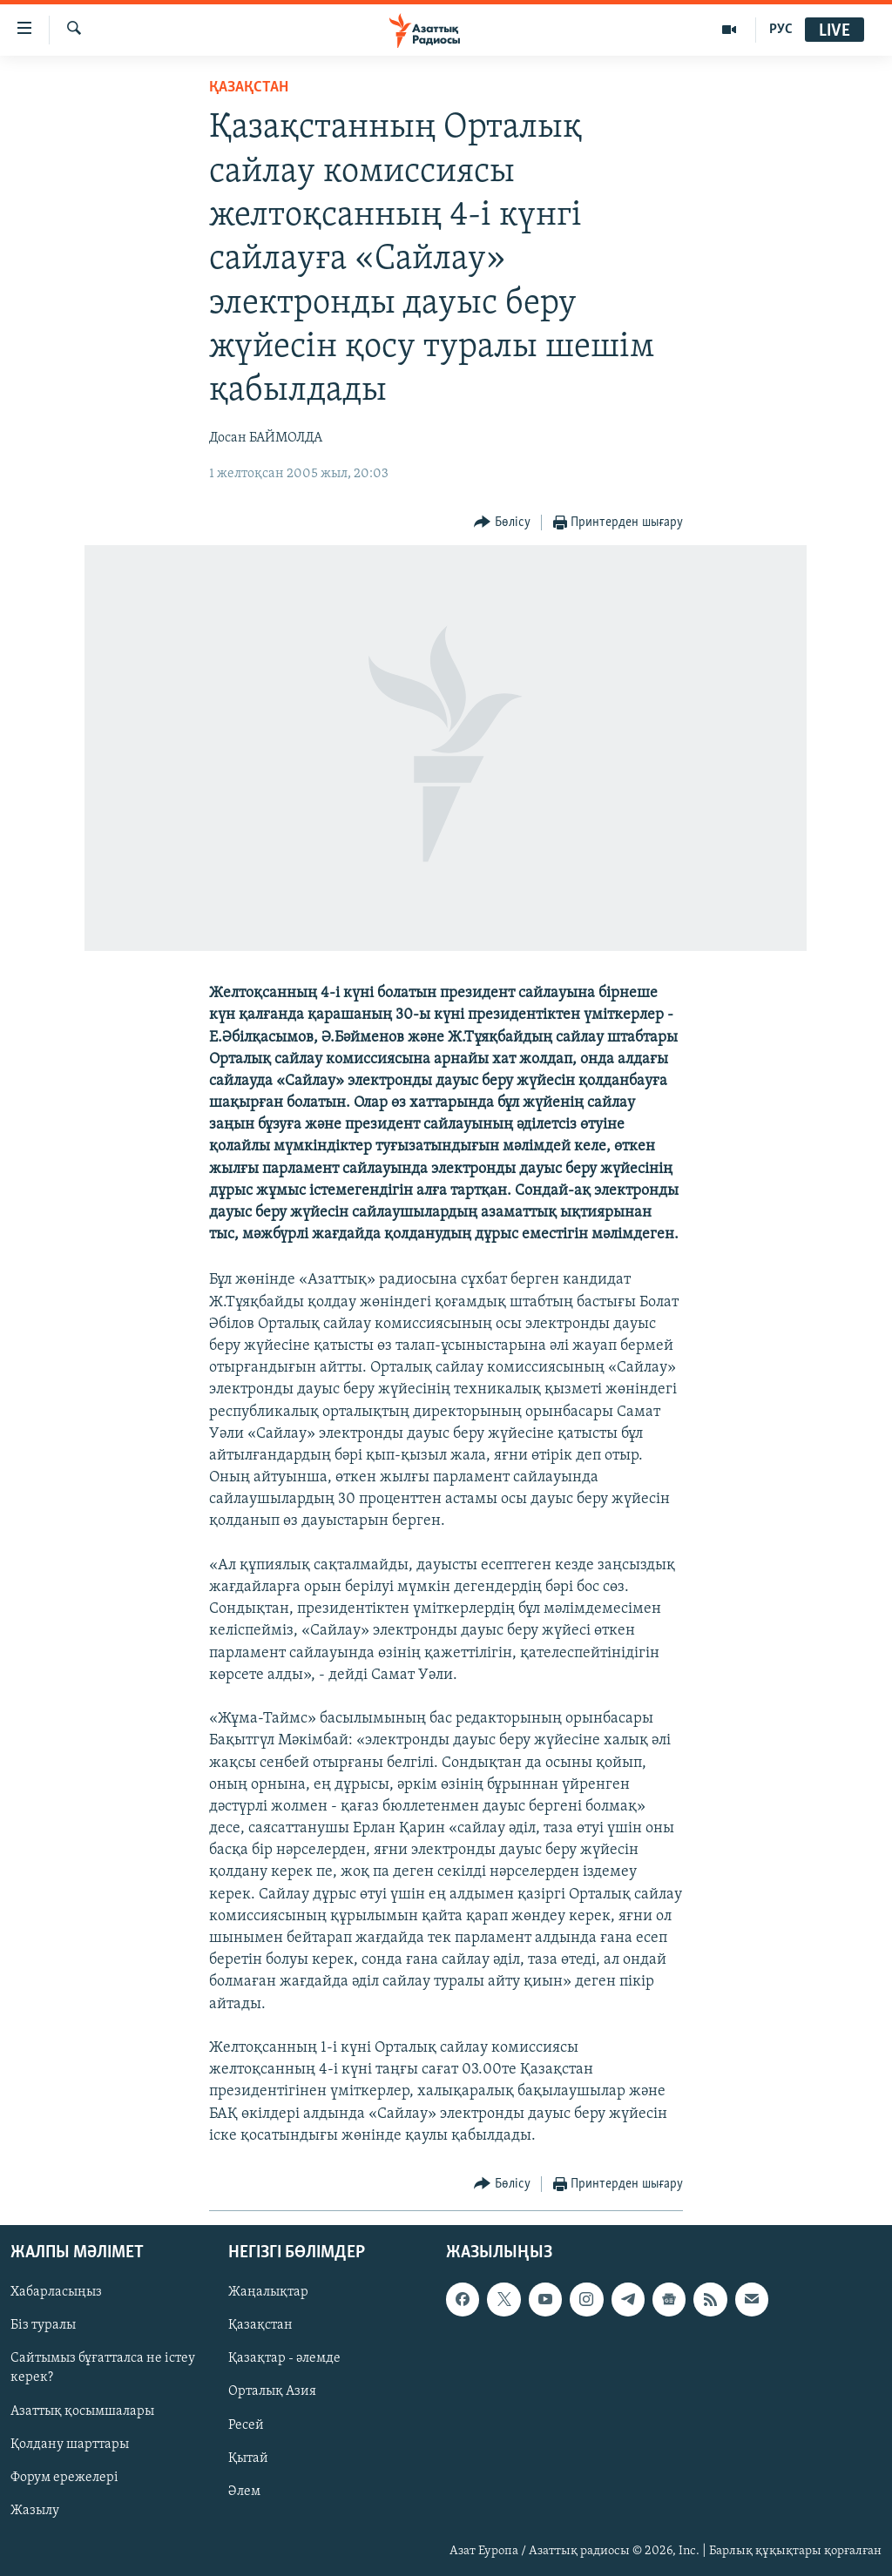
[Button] (502, 523)
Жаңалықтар (268, 2292)
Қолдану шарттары (69, 2444)
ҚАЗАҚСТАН (248, 87)
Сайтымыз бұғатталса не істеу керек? (102, 2367)
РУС (781, 30)
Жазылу (34, 2511)
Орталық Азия (272, 2391)
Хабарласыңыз (56, 2292)
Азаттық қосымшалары (82, 2411)
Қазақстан (260, 2325)
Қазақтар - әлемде (284, 2358)
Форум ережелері (64, 2478)
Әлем (244, 2491)
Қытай (248, 2458)
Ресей (246, 2425)
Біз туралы (43, 2325)
